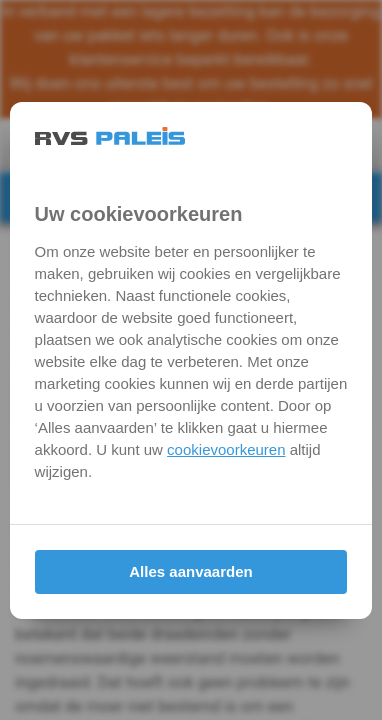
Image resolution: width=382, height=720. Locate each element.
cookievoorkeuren (226, 449)
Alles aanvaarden (190, 571)
